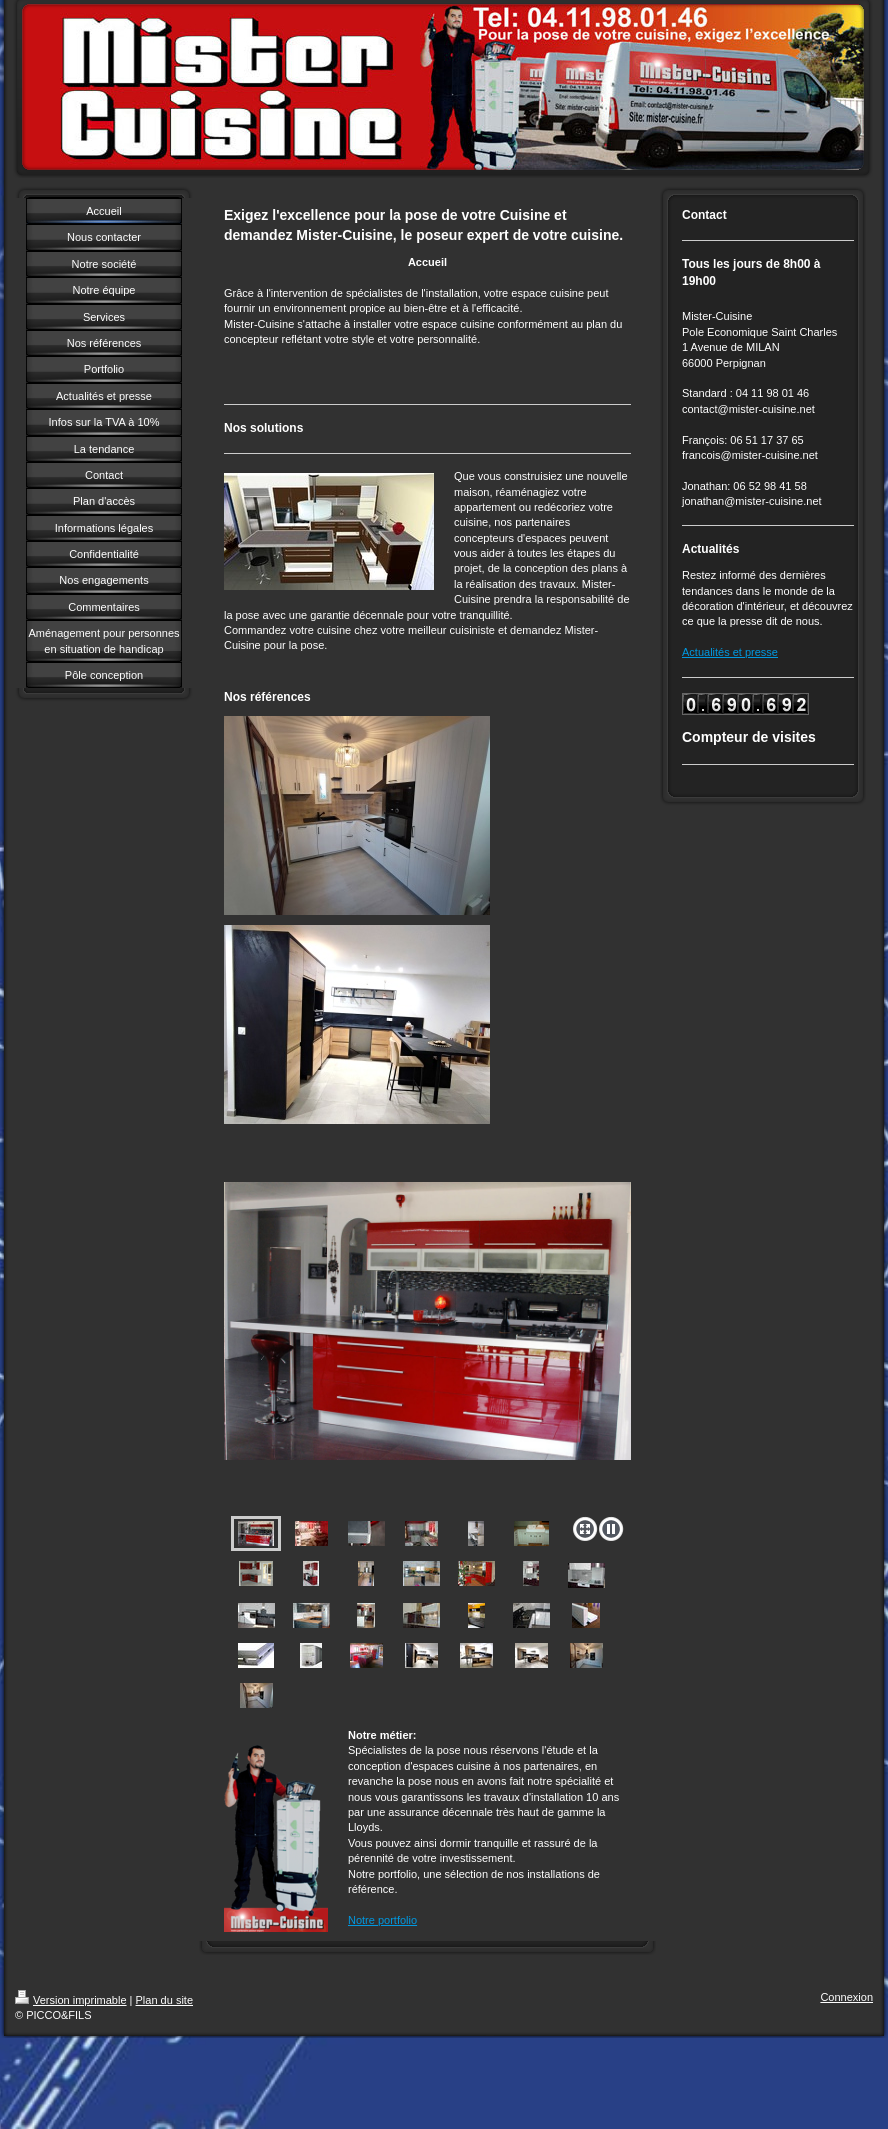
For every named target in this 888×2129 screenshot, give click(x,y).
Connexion (846, 1997)
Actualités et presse (730, 652)
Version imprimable (71, 2000)
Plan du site (164, 2000)
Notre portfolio (382, 1920)
